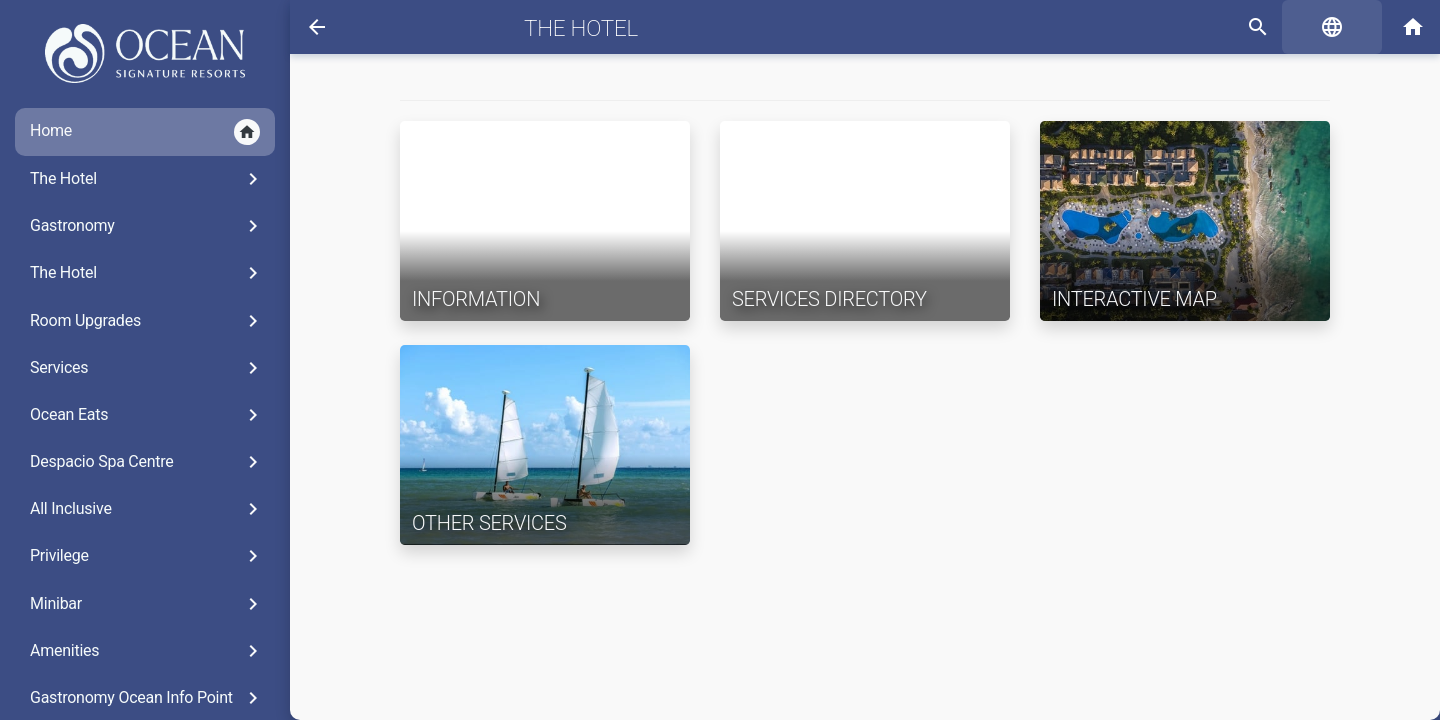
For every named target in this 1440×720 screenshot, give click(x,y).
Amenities (147, 651)
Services (147, 368)
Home (145, 132)
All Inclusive (147, 509)
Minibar (147, 604)
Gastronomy (147, 226)
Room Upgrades (147, 321)
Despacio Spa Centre (147, 462)
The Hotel (147, 179)
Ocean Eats (147, 415)
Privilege (147, 556)
